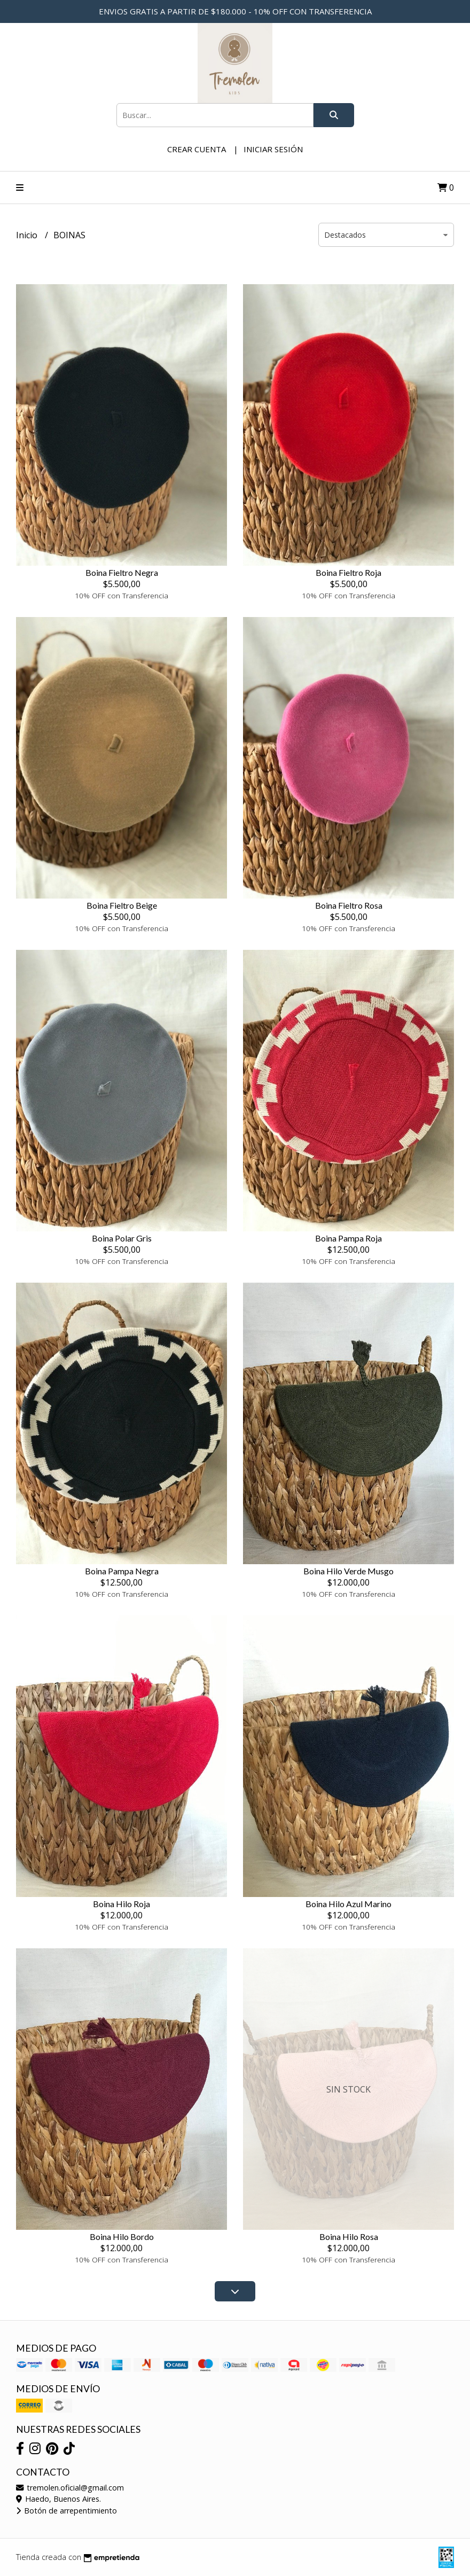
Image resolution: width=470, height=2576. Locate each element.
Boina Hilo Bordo (122, 2236)
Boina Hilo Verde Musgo (348, 1571)
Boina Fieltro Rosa (348, 905)
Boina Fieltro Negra (121, 572)
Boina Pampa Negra (122, 1571)
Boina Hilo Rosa (348, 2236)
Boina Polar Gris (122, 1238)
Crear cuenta (196, 149)
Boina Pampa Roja (348, 1238)
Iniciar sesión (273, 149)
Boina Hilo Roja (121, 1904)
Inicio (28, 235)
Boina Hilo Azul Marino (348, 1904)
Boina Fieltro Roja (348, 572)
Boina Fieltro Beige (122, 905)
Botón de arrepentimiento (66, 2510)
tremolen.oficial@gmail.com (70, 2488)
